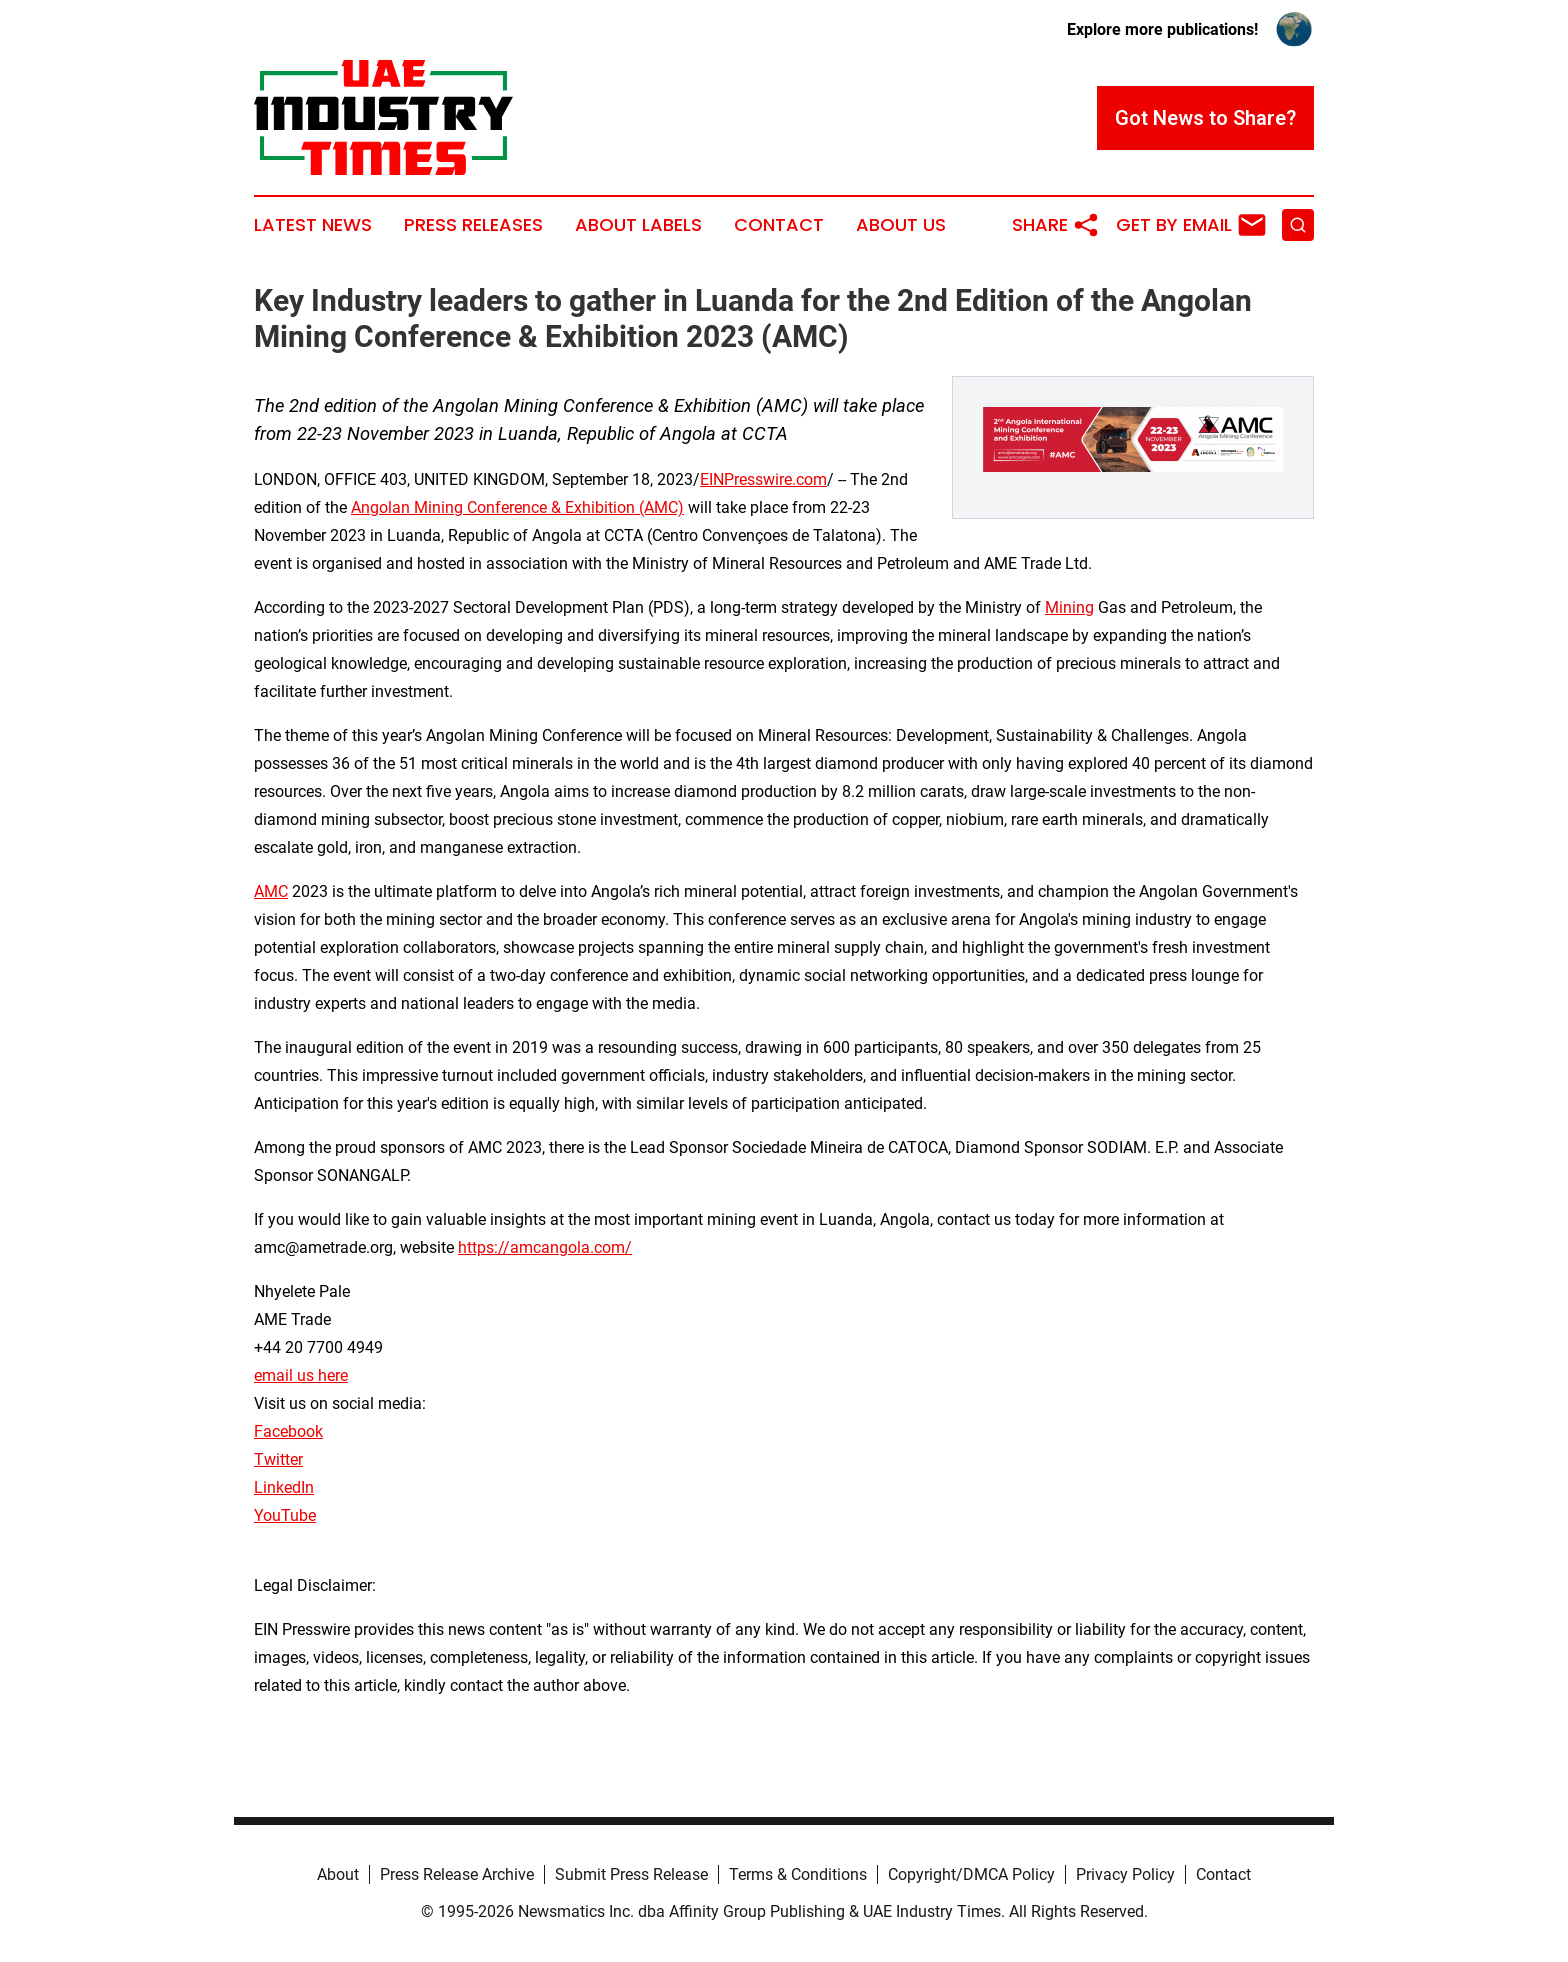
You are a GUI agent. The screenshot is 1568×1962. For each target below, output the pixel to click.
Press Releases (473, 225)
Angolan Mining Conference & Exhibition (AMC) (517, 507)
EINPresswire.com (763, 479)
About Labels (638, 225)
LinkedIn (284, 1487)
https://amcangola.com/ (545, 1247)
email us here (301, 1375)
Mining (1069, 607)
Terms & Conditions (798, 1874)
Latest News (313, 225)
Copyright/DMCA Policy (971, 1874)
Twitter (278, 1459)
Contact (779, 225)
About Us (901, 225)
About (338, 1874)
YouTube (285, 1515)
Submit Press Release (631, 1874)
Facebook (288, 1431)
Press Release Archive (457, 1874)
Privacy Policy (1125, 1874)
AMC (271, 891)
